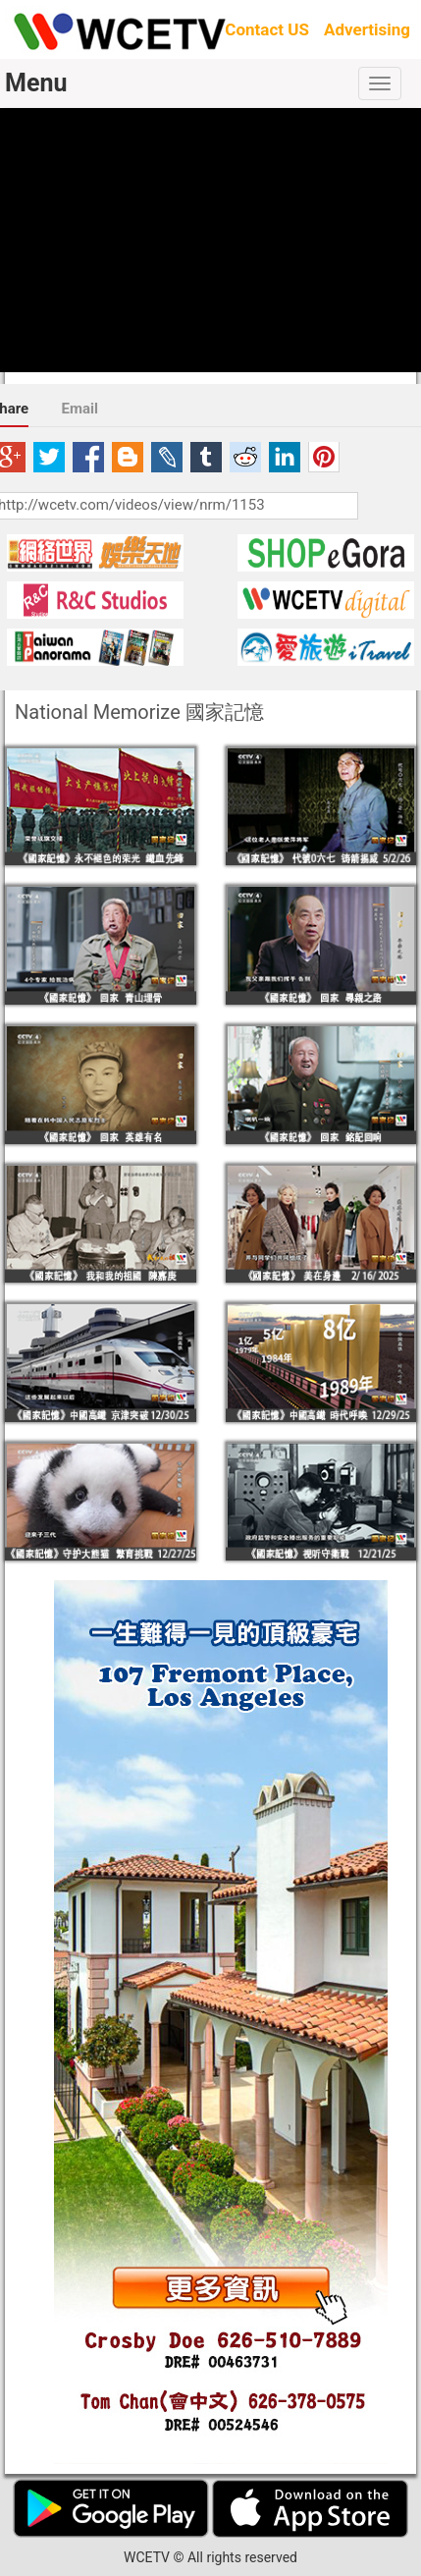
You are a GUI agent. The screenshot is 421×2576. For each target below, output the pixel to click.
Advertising (367, 29)
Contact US (267, 29)
